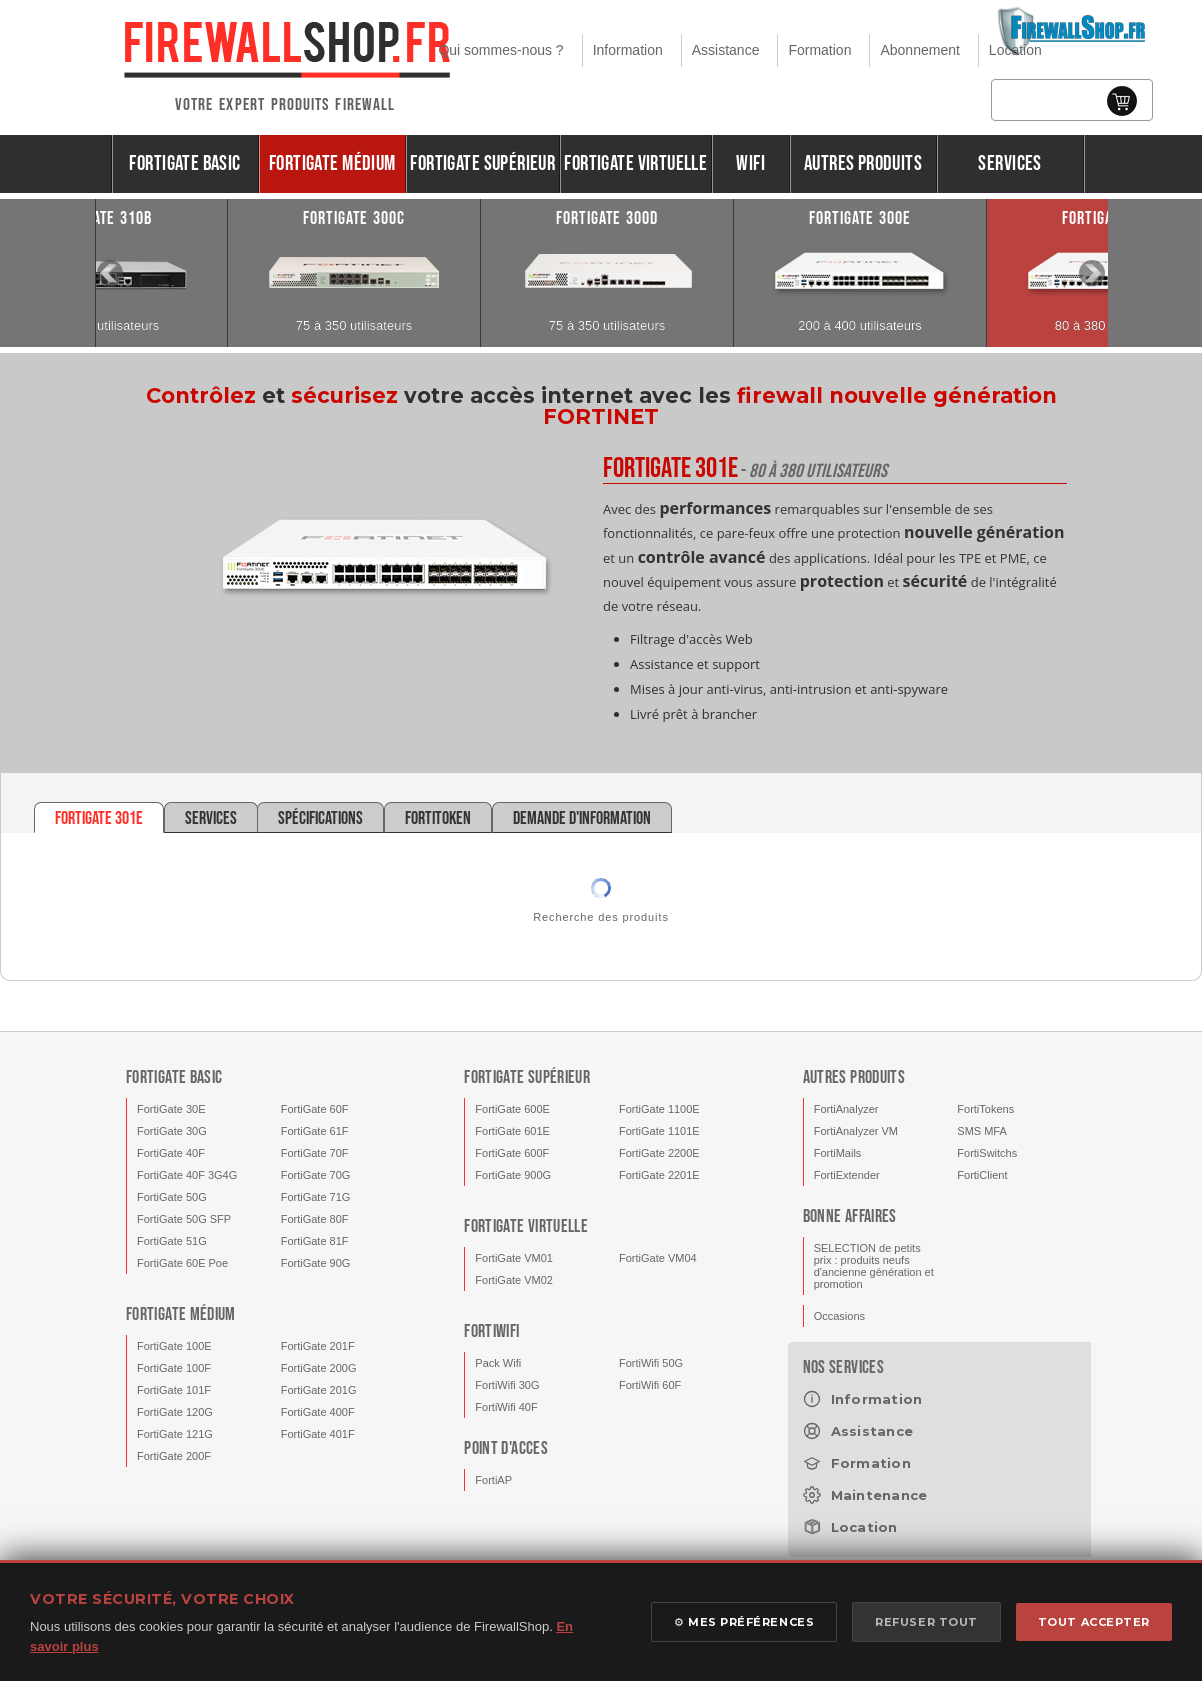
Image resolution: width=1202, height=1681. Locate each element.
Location (1015, 50)
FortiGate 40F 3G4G (187, 1175)
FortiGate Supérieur (482, 163)
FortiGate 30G (172, 1131)
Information (628, 50)
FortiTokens (985, 1109)
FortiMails (838, 1153)
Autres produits (863, 163)
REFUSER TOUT (926, 1622)
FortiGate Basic (184, 163)
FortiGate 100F (174, 1368)
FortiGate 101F (174, 1390)
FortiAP (493, 1480)
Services (1009, 163)
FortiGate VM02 (514, 1280)
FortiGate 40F (171, 1153)
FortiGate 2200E (659, 1153)
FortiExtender (847, 1175)
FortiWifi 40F (506, 1407)
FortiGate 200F (174, 1456)
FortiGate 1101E (659, 1131)
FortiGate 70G (316, 1175)
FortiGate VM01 (514, 1258)
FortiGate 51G (172, 1241)
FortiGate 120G (175, 1412)
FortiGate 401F (318, 1434)
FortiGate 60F (315, 1109)
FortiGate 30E (171, 1109)
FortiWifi (491, 1331)
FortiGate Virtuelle (635, 163)
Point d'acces (506, 1448)
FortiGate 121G (175, 1434)
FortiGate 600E (512, 1109)
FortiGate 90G (316, 1263)
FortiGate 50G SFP (184, 1219)
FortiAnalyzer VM (856, 1131)
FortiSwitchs (987, 1153)
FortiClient (982, 1175)
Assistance (726, 50)
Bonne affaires (850, 1216)
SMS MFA (982, 1131)
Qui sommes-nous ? (500, 50)
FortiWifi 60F (650, 1385)
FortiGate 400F (318, 1412)
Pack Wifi (498, 1363)
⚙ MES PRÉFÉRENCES (744, 1622)
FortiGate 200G (319, 1368)
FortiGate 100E (174, 1346)
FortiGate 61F (315, 1131)
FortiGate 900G (513, 1175)
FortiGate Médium (332, 163)
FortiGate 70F (315, 1153)
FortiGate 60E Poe (182, 1263)
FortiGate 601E (512, 1131)
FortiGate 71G (316, 1197)
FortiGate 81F (315, 1241)
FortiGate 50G (172, 1197)
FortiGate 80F (315, 1219)
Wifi (750, 163)
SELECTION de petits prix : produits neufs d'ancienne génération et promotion (874, 1266)
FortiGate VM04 (658, 1258)
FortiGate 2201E (659, 1175)
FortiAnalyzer (846, 1109)
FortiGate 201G (319, 1390)
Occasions (839, 1316)
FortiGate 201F (318, 1346)
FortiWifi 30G (507, 1385)
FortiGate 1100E (659, 1109)
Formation (819, 50)
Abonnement (919, 50)
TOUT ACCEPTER (1094, 1622)
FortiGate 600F (512, 1153)
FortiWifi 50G (651, 1363)
